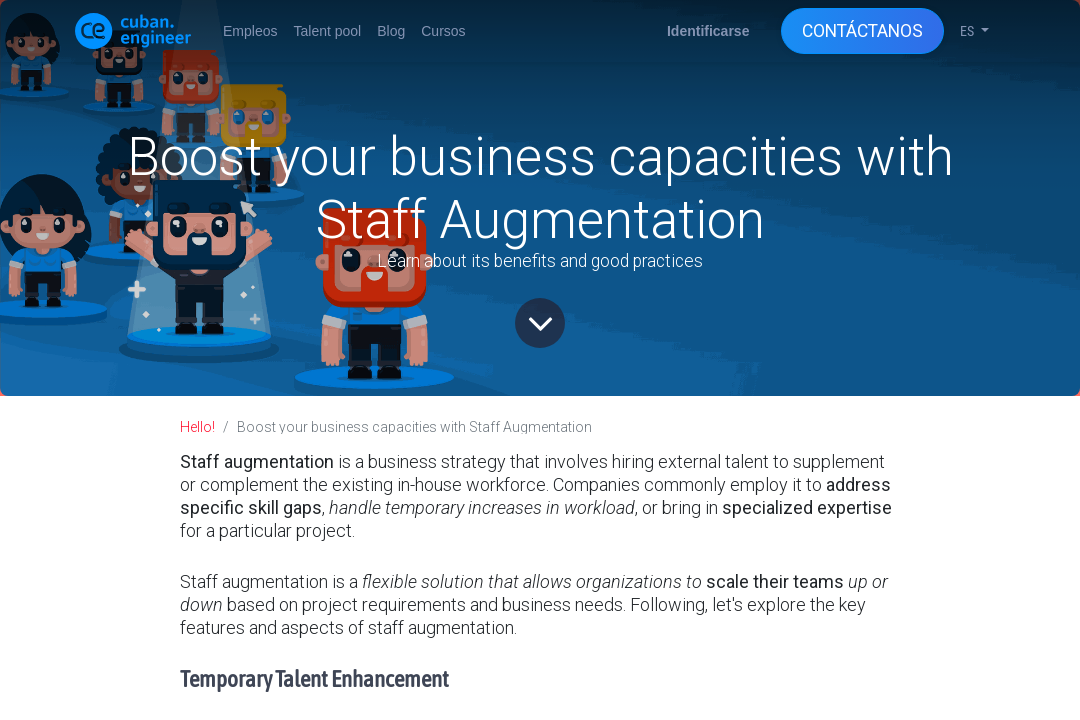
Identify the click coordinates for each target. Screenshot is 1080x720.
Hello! (197, 427)
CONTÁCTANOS (862, 31)
